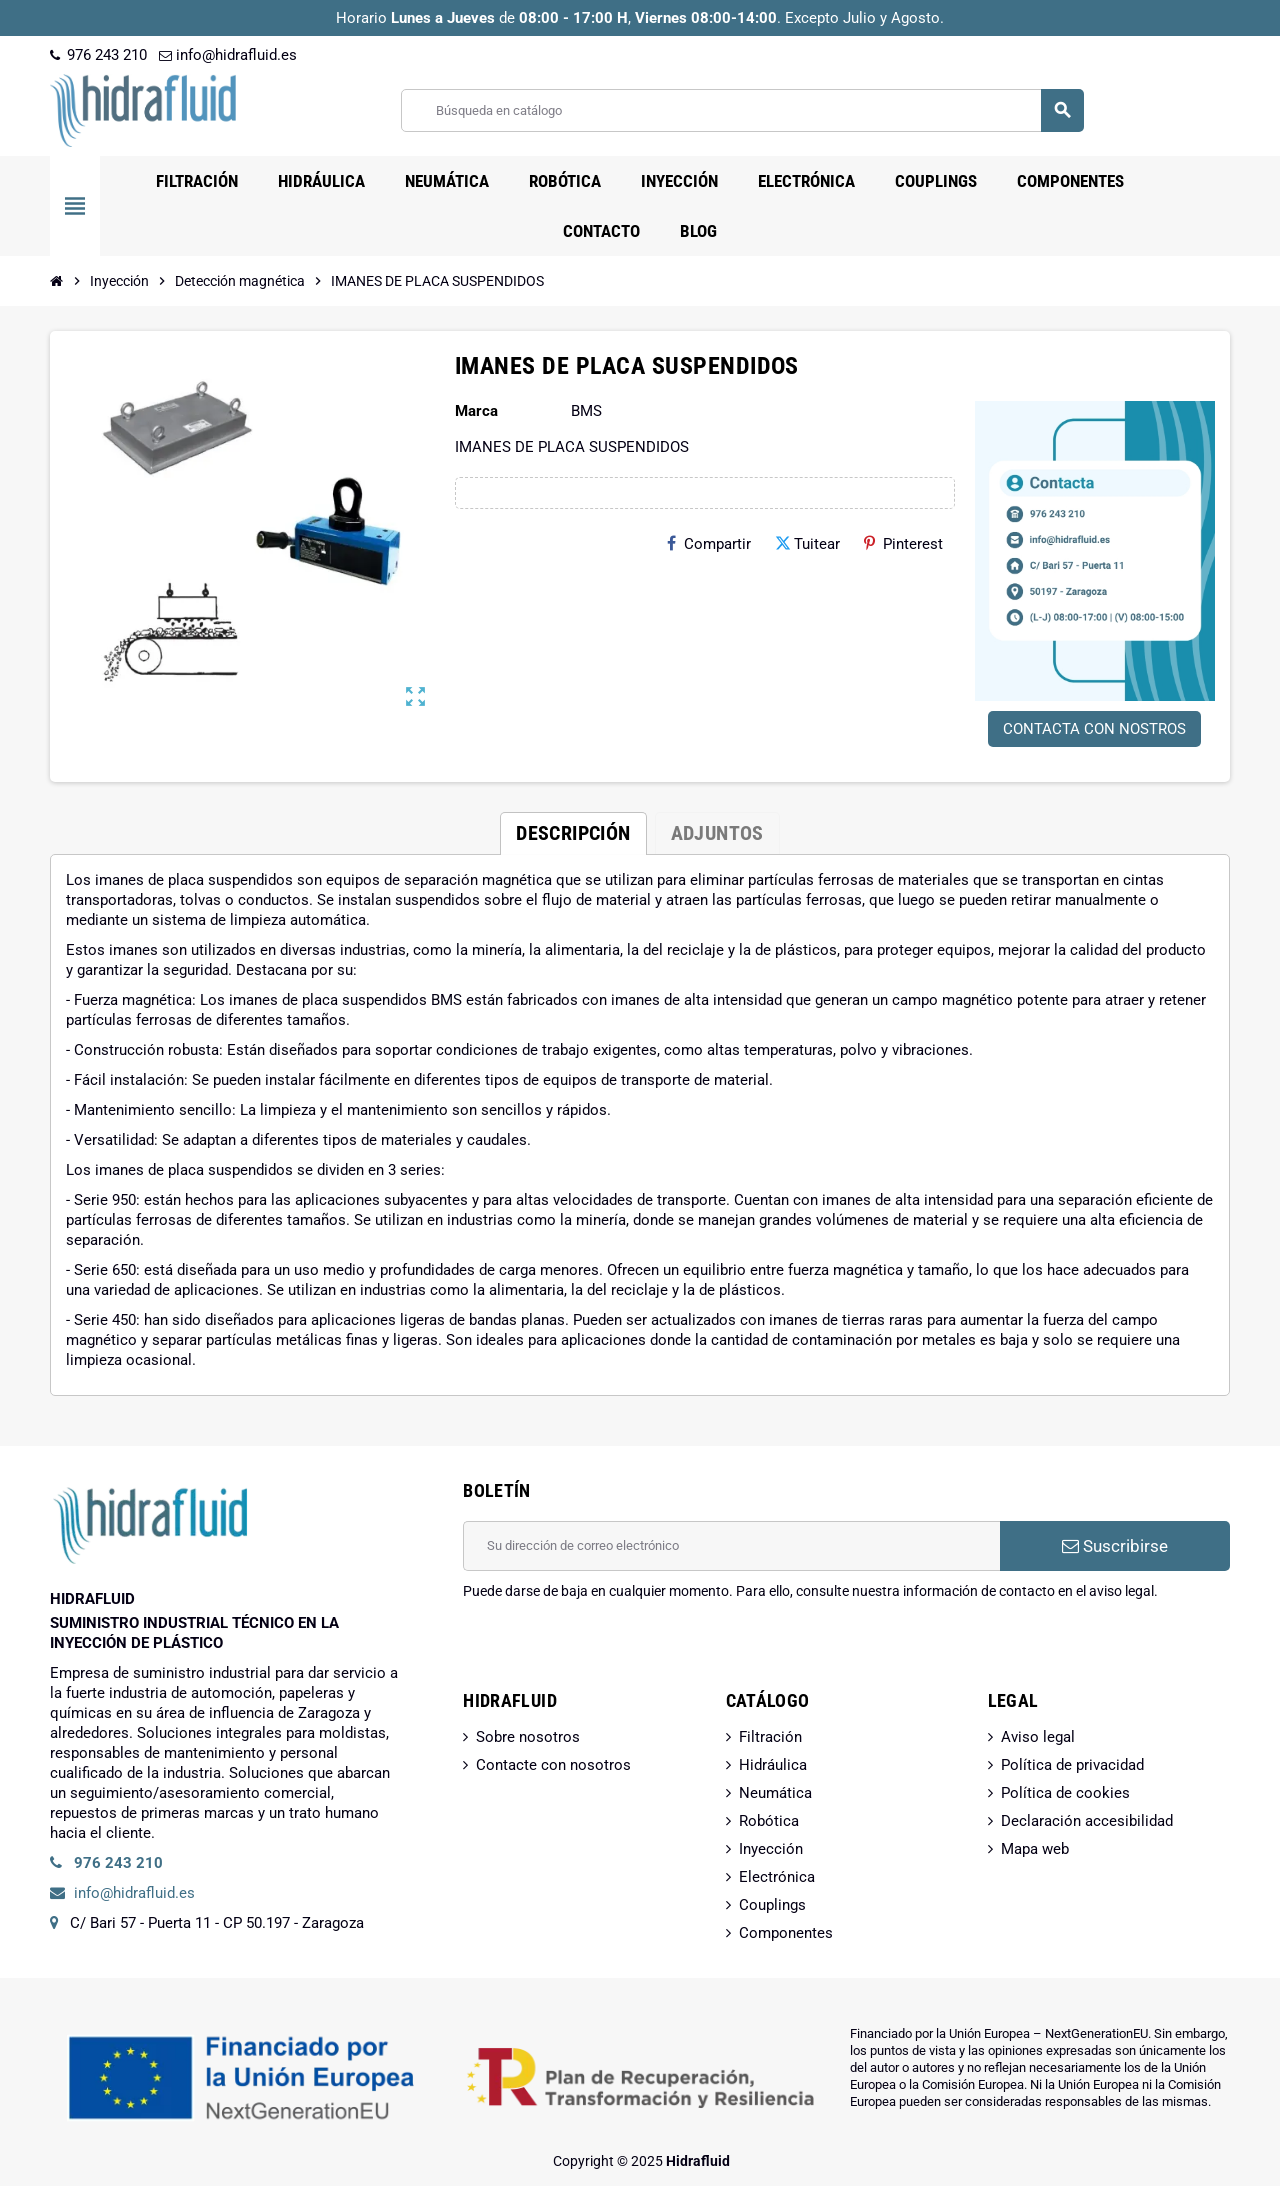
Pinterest (903, 544)
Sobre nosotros (528, 1737)
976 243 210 (98, 55)
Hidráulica (773, 1765)
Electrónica (777, 1877)
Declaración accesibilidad (1087, 1821)
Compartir (709, 544)
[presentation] (615, 1652)
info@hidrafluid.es (228, 55)
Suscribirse (1115, 1546)
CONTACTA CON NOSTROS (1094, 729)
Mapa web (1035, 1849)
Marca (476, 411)
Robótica (769, 1821)
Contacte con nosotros (553, 1765)
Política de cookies (1065, 1793)
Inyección (771, 1849)
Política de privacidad (1072, 1765)
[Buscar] (742, 110)
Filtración (770, 1737)
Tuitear (807, 544)
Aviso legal (1038, 1737)
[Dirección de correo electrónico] (731, 1546)
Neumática (775, 1793)
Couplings (772, 1905)
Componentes (786, 1933)
